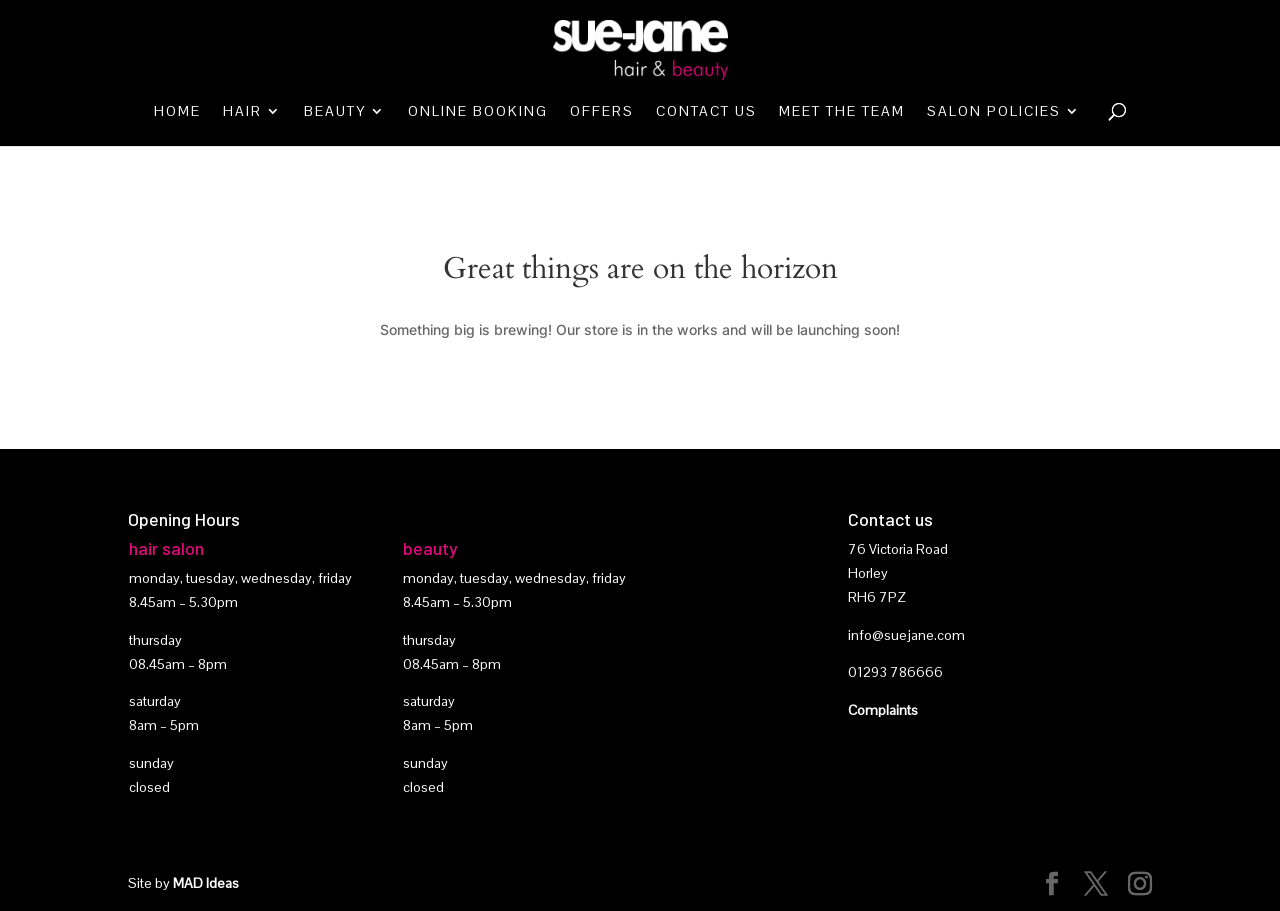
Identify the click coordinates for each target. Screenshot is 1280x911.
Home (177, 112)
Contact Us (706, 112)
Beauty (335, 112)
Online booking (478, 112)
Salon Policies (994, 112)
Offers (602, 112)
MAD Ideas (206, 883)
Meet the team (842, 112)
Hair (242, 112)
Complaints (883, 710)
